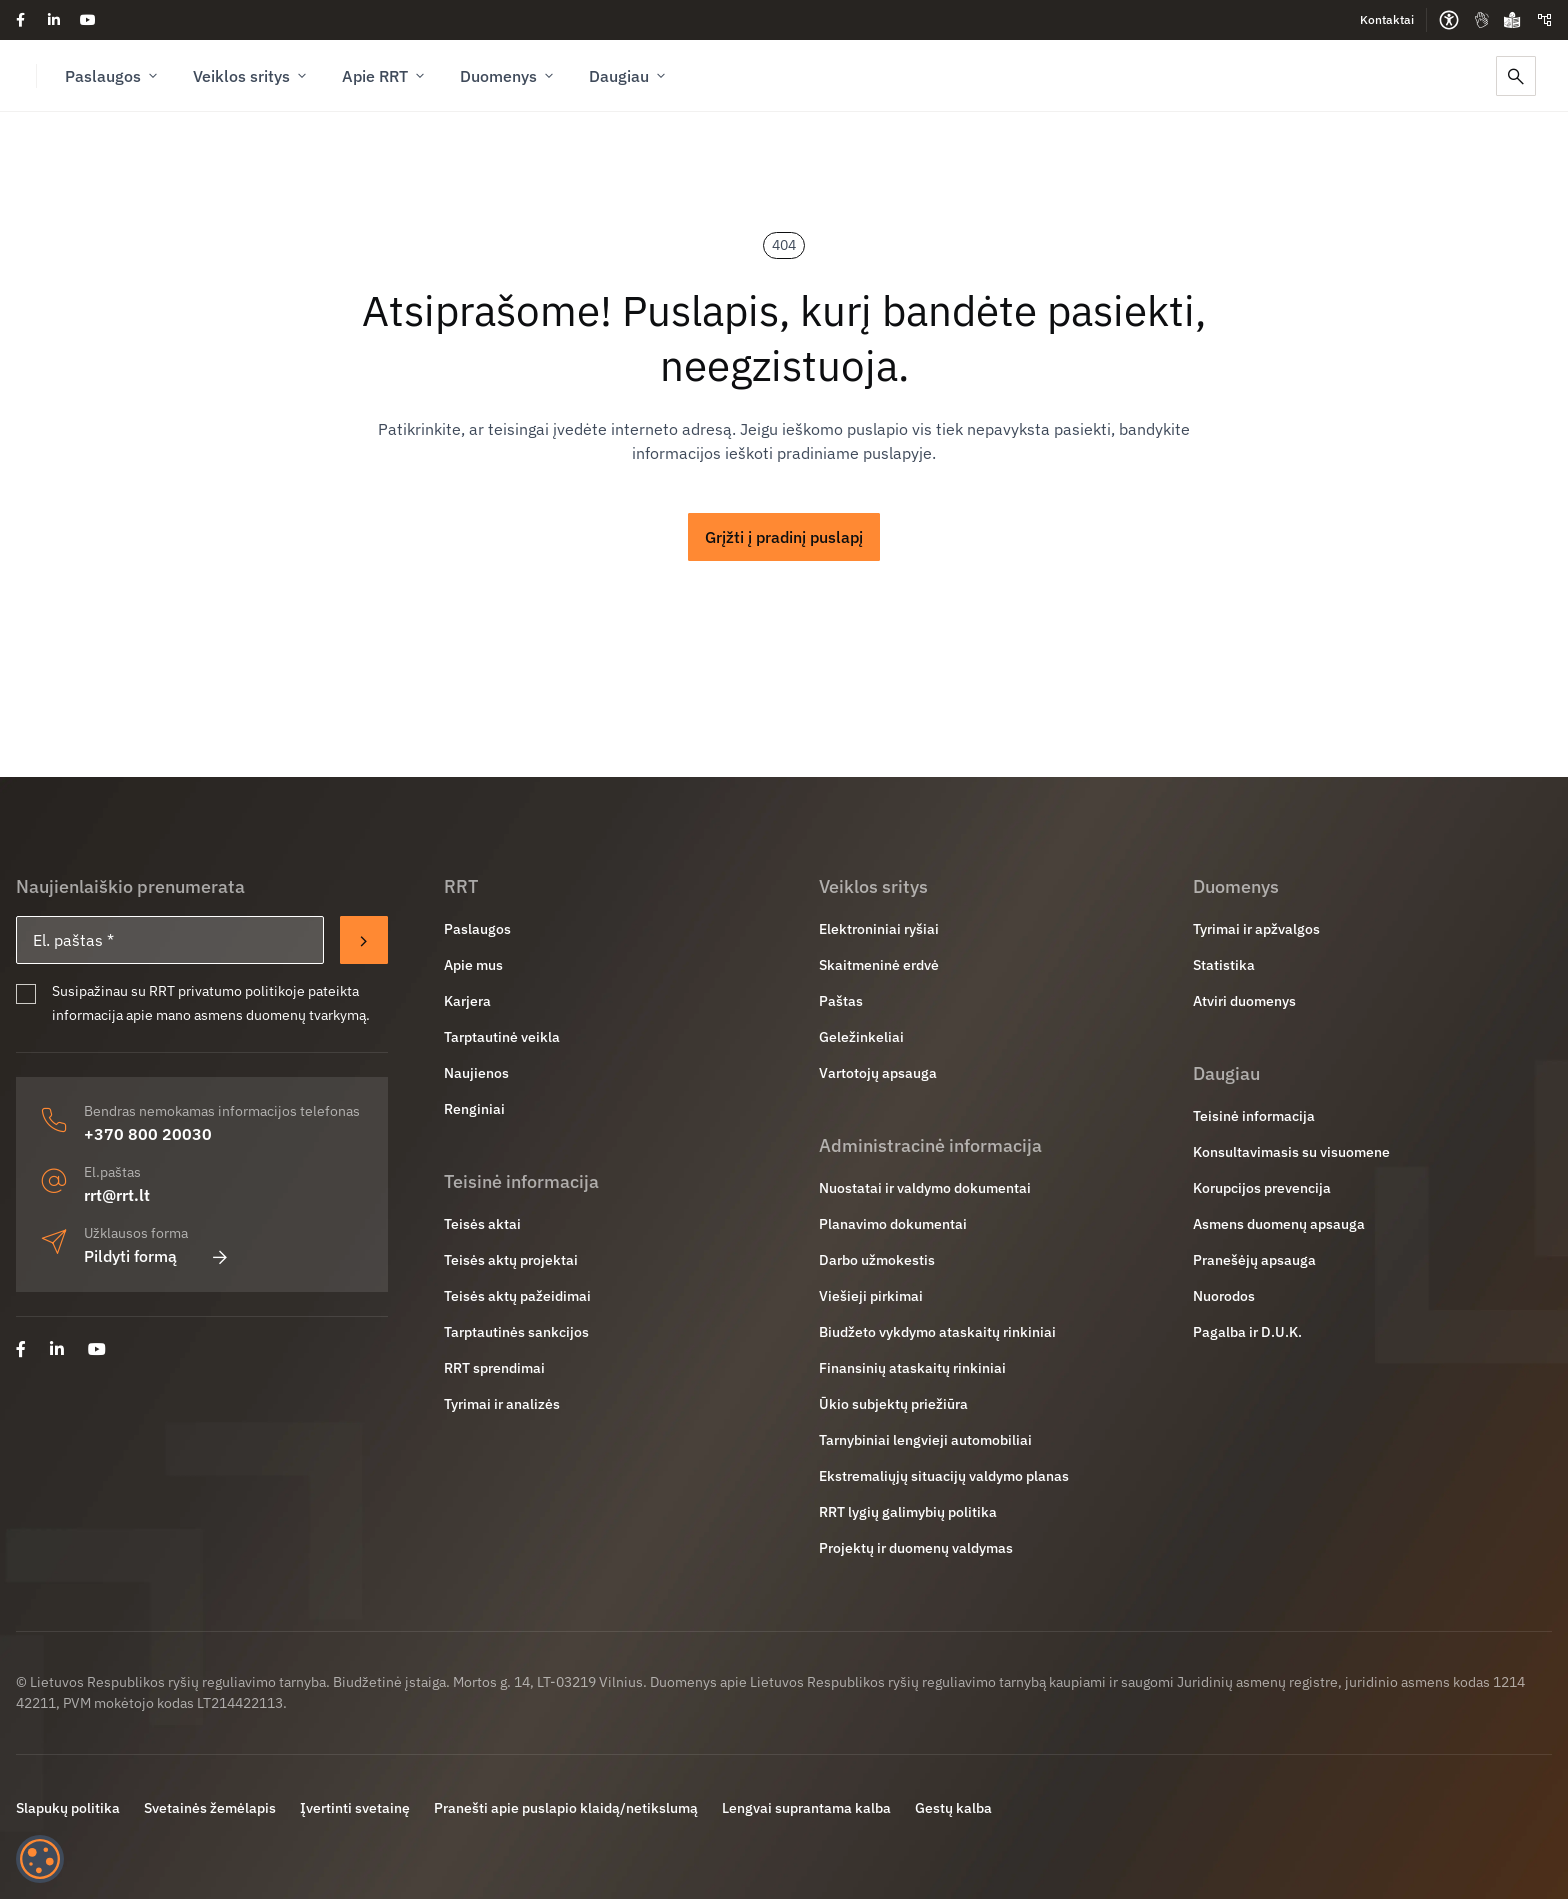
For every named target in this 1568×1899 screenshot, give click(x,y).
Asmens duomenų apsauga (1279, 1224)
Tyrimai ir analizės (502, 1404)
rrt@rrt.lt (117, 1195)
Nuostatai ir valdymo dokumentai (925, 1188)
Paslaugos (113, 76)
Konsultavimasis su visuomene (1291, 1152)
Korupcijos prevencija (1262, 1188)
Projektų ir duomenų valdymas (916, 1548)
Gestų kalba (953, 1808)
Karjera (467, 1001)
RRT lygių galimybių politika (908, 1512)
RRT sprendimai (494, 1368)
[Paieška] (1516, 76)
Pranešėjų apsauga (1254, 1260)
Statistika (1224, 965)
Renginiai (474, 1109)
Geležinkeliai (861, 1037)
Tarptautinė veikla (502, 1037)
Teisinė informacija (1254, 1116)
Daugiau (629, 76)
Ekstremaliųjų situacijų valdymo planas (944, 1476)
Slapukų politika (68, 1808)
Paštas (841, 1001)
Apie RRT (385, 76)
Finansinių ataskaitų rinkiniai (912, 1368)
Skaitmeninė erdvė (879, 965)
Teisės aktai (482, 1224)
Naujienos (476, 1073)
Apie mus (473, 965)
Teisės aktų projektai (511, 1260)
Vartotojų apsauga (878, 1073)
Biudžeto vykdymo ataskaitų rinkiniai (937, 1332)
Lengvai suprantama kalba (806, 1808)
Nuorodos (1224, 1296)
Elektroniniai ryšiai (879, 929)
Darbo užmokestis (877, 1260)
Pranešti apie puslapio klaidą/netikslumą (566, 1808)
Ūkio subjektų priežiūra (893, 1404)
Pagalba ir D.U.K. (1247, 1332)
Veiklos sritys (251, 76)
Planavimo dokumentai (893, 1224)
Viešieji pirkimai (871, 1296)
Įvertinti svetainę (355, 1808)
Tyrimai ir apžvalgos (1256, 929)
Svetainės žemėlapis (210, 1808)
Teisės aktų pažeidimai (517, 1296)
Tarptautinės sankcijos (516, 1332)
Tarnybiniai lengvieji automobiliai (925, 1440)
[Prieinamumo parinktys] (1449, 20)
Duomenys (508, 76)
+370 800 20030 (148, 1134)
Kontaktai (1387, 19)
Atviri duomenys (1244, 1001)
